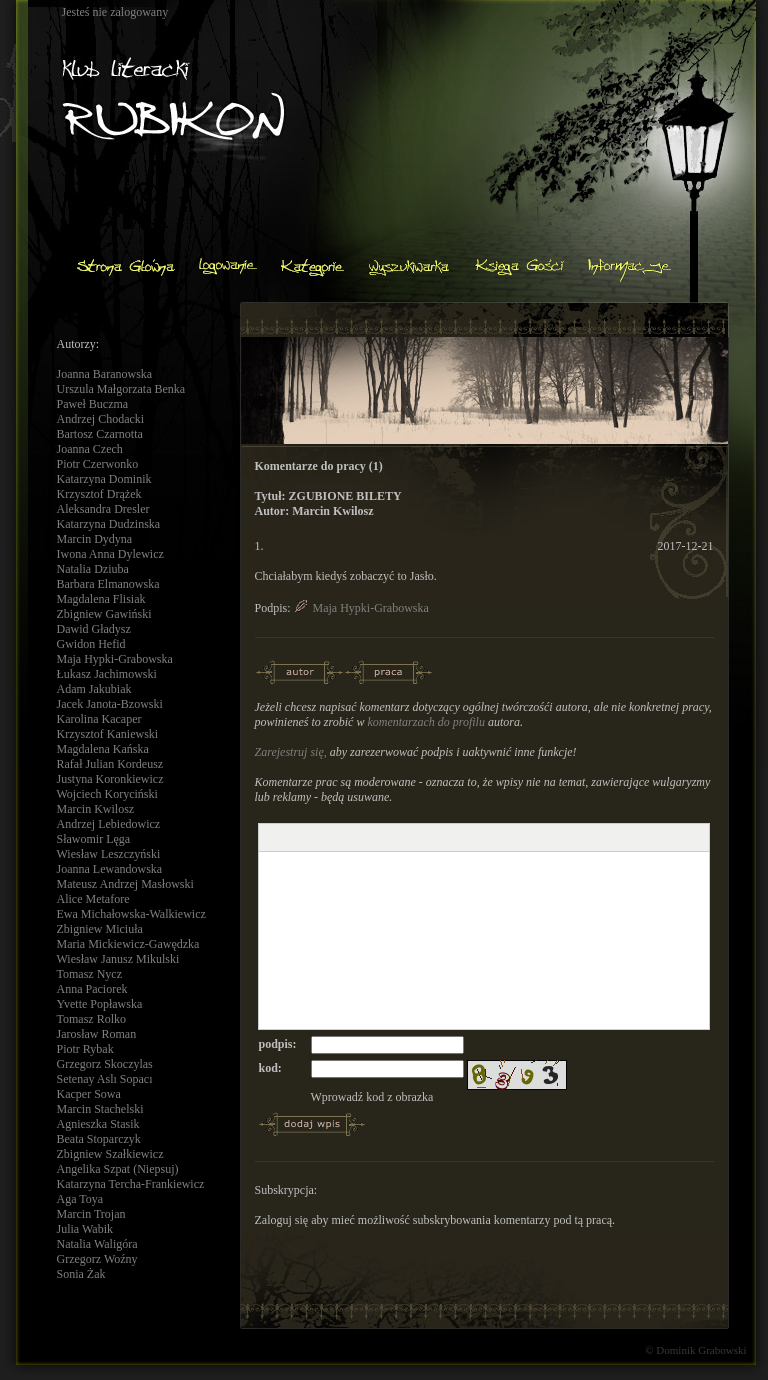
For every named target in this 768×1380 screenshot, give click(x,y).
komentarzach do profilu (426, 722)
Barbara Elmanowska (108, 584)
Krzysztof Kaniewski (108, 734)
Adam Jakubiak (94, 689)
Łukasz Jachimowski (107, 674)
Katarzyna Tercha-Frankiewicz (131, 1184)
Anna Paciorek (92, 989)
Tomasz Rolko (92, 1019)
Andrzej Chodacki (101, 419)
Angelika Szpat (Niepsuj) (118, 1169)
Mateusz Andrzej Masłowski (125, 884)
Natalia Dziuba (93, 569)
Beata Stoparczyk (99, 1139)
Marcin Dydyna (95, 539)
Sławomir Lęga (94, 839)
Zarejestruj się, (291, 752)
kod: (270, 1068)
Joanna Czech (90, 449)
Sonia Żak (81, 1274)
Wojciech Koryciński (107, 794)
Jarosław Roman (97, 1034)
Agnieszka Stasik (98, 1124)
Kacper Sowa (89, 1094)
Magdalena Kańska (103, 749)
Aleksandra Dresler (103, 509)
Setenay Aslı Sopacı (105, 1079)
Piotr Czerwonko (98, 464)
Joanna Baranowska (105, 374)
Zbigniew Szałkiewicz (110, 1154)
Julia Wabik (85, 1229)
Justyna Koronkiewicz (110, 779)
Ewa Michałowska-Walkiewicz (131, 914)
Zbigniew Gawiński (104, 614)
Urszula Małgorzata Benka (121, 389)
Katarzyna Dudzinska (109, 524)
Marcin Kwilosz (96, 809)
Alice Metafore (93, 899)
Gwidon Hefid (91, 644)
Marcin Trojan (91, 1214)
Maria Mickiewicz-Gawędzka (128, 944)
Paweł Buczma (93, 404)
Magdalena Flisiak (101, 599)
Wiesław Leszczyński (109, 854)
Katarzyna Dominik (104, 479)
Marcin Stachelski (100, 1109)
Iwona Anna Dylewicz (110, 554)
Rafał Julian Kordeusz (110, 764)
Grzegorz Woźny (97, 1259)
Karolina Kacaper (99, 719)
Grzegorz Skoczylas (105, 1064)
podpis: (278, 1044)
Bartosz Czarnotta (100, 434)
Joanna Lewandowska (110, 869)
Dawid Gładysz (94, 629)
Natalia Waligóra (97, 1244)
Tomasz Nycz (89, 974)
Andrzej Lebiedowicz (109, 824)
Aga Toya (80, 1199)
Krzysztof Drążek (99, 494)
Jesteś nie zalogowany (115, 12)
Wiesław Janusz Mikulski (118, 959)
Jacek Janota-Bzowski (110, 704)
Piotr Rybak (85, 1049)
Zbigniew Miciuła (100, 929)
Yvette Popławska (100, 1004)
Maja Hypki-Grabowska (115, 659)
